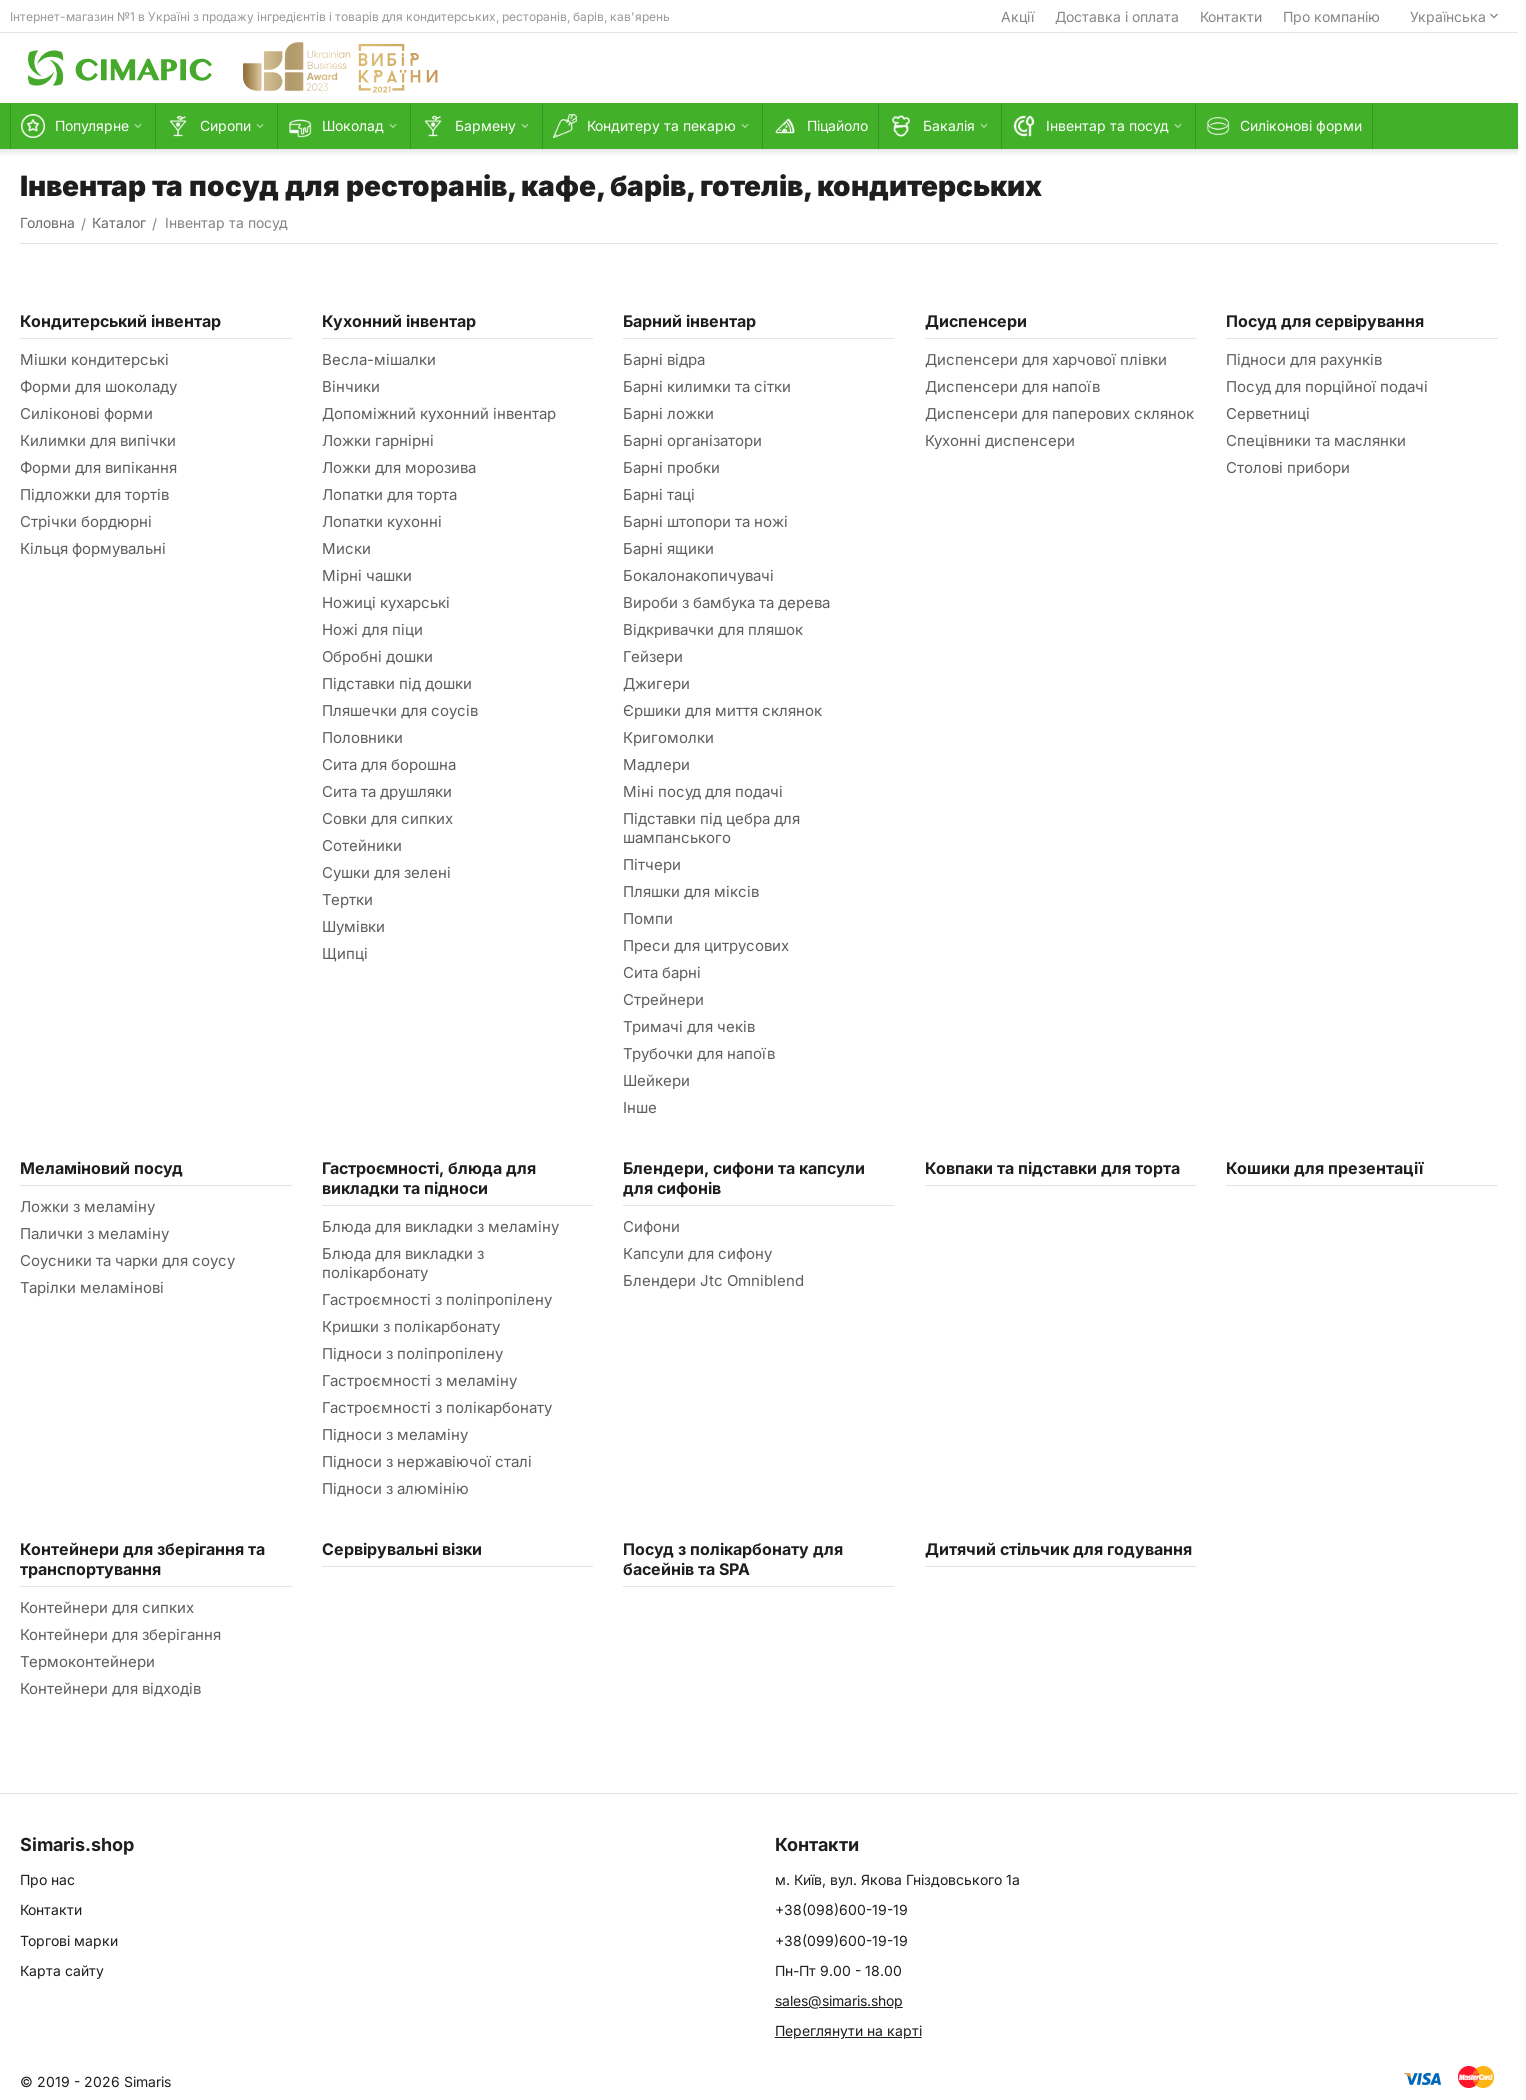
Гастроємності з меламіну (419, 1380)
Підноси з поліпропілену (412, 1353)
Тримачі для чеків (689, 1026)
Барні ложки (668, 413)
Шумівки (353, 926)
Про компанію (1331, 16)
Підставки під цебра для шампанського (711, 828)
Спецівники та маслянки (1316, 440)
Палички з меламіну (94, 1233)
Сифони (651, 1226)
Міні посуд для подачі (703, 791)
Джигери (656, 683)
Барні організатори (692, 440)
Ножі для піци (372, 629)
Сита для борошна (389, 764)
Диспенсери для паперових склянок (1059, 413)
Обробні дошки (377, 656)
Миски (346, 548)
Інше (640, 1107)
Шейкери (656, 1080)
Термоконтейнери (87, 1661)
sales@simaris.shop (839, 2000)
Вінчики (351, 386)
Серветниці (1268, 413)
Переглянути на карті (848, 2030)
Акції (1017, 16)
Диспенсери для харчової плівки (1046, 359)
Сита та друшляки (387, 791)
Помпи (648, 918)
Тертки (347, 899)
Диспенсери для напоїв (1012, 386)
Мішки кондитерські (94, 359)
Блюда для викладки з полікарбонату (403, 1263)
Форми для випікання (98, 467)
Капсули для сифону (697, 1253)
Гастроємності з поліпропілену (437, 1299)
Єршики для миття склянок (722, 710)
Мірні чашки (367, 575)
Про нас (47, 1879)
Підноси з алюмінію (395, 1488)
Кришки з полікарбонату (411, 1326)
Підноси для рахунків (1304, 359)
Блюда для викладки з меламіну (440, 1226)
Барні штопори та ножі (705, 521)
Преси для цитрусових (706, 945)
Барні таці (659, 494)
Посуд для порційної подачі (1327, 386)
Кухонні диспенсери (1000, 440)
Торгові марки (69, 1940)
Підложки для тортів (94, 494)
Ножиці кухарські (386, 602)
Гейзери (653, 656)
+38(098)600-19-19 (841, 1909)
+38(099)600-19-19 (841, 1940)
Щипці (345, 953)
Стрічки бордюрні (86, 521)
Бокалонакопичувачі (698, 575)
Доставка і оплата (1117, 16)
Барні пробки (671, 467)
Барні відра (664, 359)
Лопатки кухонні (382, 521)
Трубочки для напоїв (699, 1053)
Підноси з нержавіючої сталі (427, 1461)
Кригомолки (668, 737)
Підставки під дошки (397, 683)
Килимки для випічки (98, 440)
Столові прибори (1288, 467)
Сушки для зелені (386, 872)
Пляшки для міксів (691, 891)
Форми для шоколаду (98, 386)
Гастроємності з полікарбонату (437, 1407)
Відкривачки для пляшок (713, 629)
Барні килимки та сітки (707, 386)
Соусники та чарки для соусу (127, 1260)
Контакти (1231, 16)
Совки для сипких (387, 818)
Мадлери (656, 764)
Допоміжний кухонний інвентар (439, 413)
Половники (362, 737)
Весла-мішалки (379, 359)
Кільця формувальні (93, 548)
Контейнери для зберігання (120, 1634)
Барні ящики (668, 548)
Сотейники (362, 845)
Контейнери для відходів (110, 1688)
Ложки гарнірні (378, 440)
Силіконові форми (86, 413)
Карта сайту (62, 1970)
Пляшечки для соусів (400, 710)
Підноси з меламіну (395, 1434)
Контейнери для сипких (107, 1607)
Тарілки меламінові (92, 1287)
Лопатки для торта (389, 494)
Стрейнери (663, 999)
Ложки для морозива (399, 467)
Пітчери (652, 864)
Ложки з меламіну (87, 1206)
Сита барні (662, 972)
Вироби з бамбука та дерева (726, 602)
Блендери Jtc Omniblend (713, 1280)
